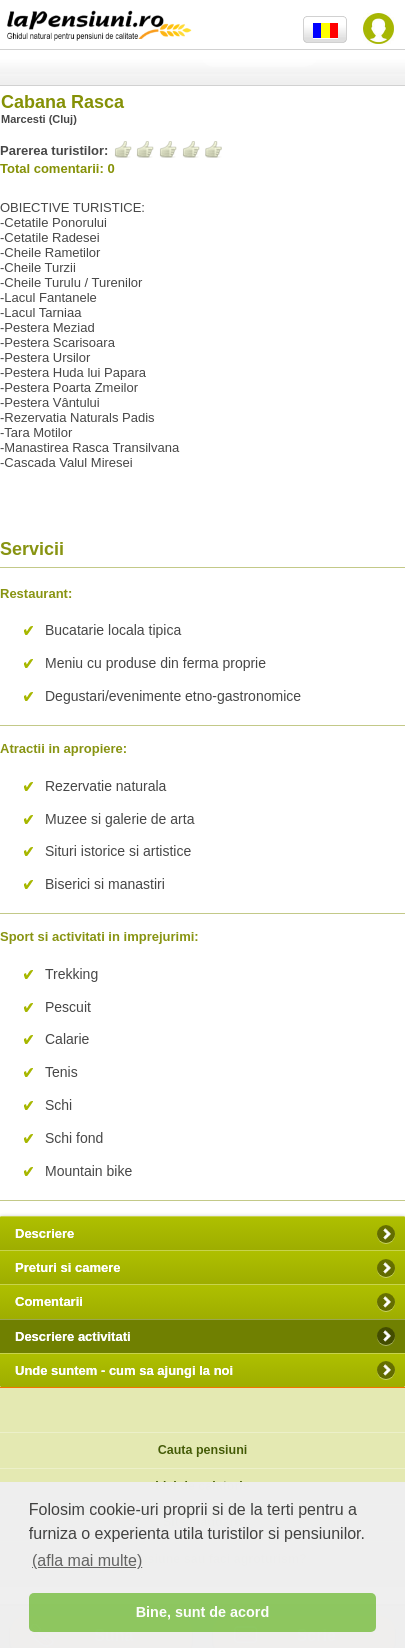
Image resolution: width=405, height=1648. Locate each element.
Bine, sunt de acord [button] (203, 1612)
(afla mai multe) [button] (87, 1560)
